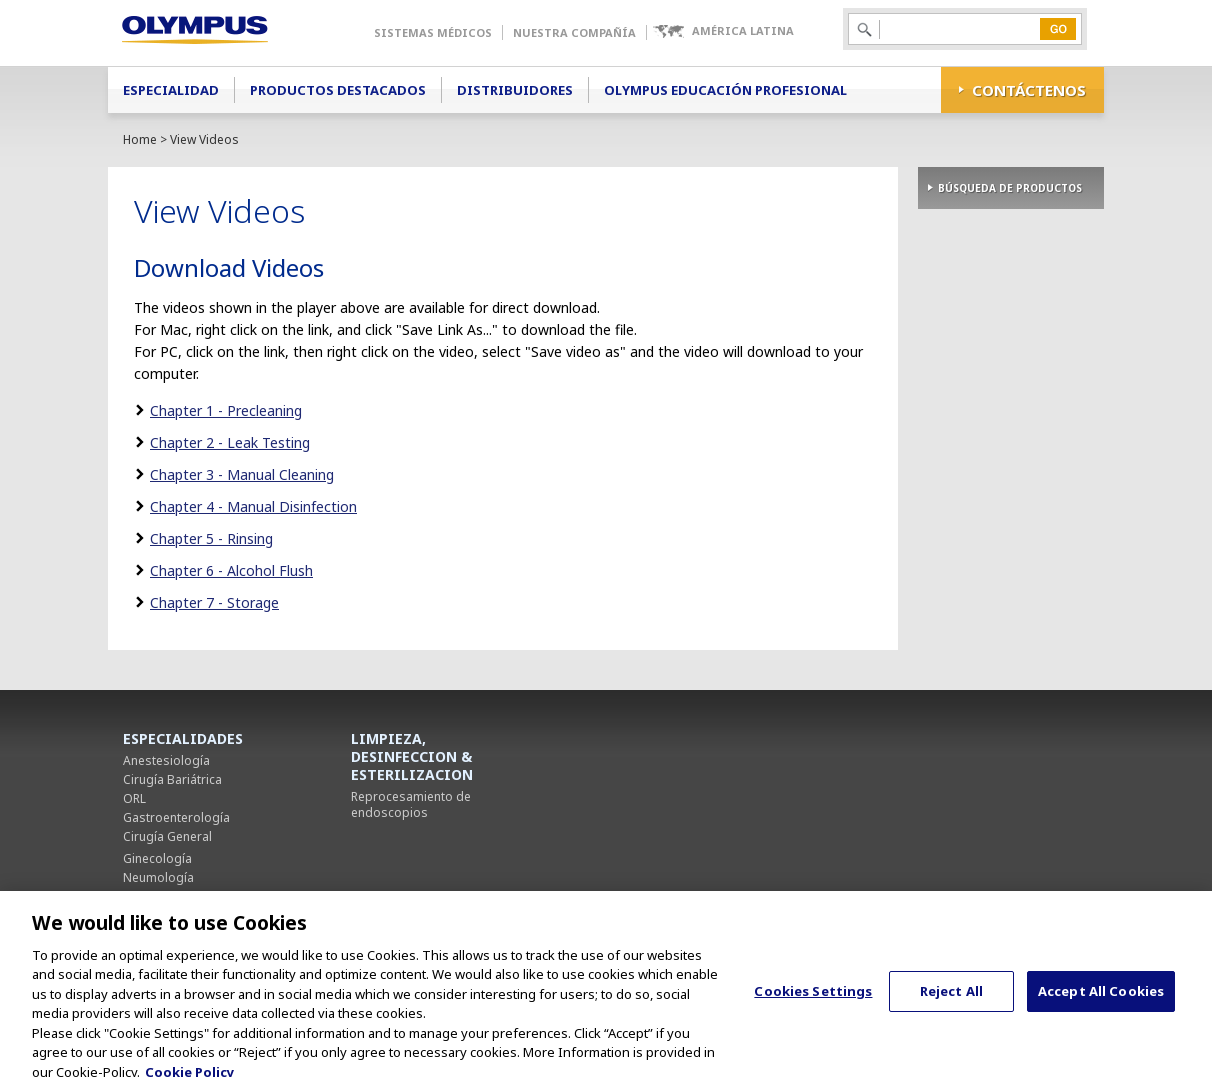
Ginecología (157, 858)
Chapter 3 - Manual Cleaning (242, 474)
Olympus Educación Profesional (725, 90)
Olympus (223, 33)
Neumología (158, 877)
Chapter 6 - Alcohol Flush (231, 570)
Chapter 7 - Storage (214, 602)
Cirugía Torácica (169, 896)
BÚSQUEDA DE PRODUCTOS (1010, 188)
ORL (134, 798)
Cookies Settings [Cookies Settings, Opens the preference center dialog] (813, 1003)
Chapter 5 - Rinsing (211, 538)
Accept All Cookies (1101, 1003)
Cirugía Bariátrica (172, 779)
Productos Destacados (338, 90)
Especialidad (171, 90)
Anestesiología (166, 760)
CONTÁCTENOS (1029, 90)
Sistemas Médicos (433, 32)
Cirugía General (167, 836)
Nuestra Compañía (574, 32)
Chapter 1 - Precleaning (226, 410)
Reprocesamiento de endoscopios (411, 804)
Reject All (951, 1003)
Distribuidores (515, 90)
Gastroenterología (176, 817)
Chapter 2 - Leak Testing (230, 442)
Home (140, 139)
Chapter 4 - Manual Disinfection (253, 506)
